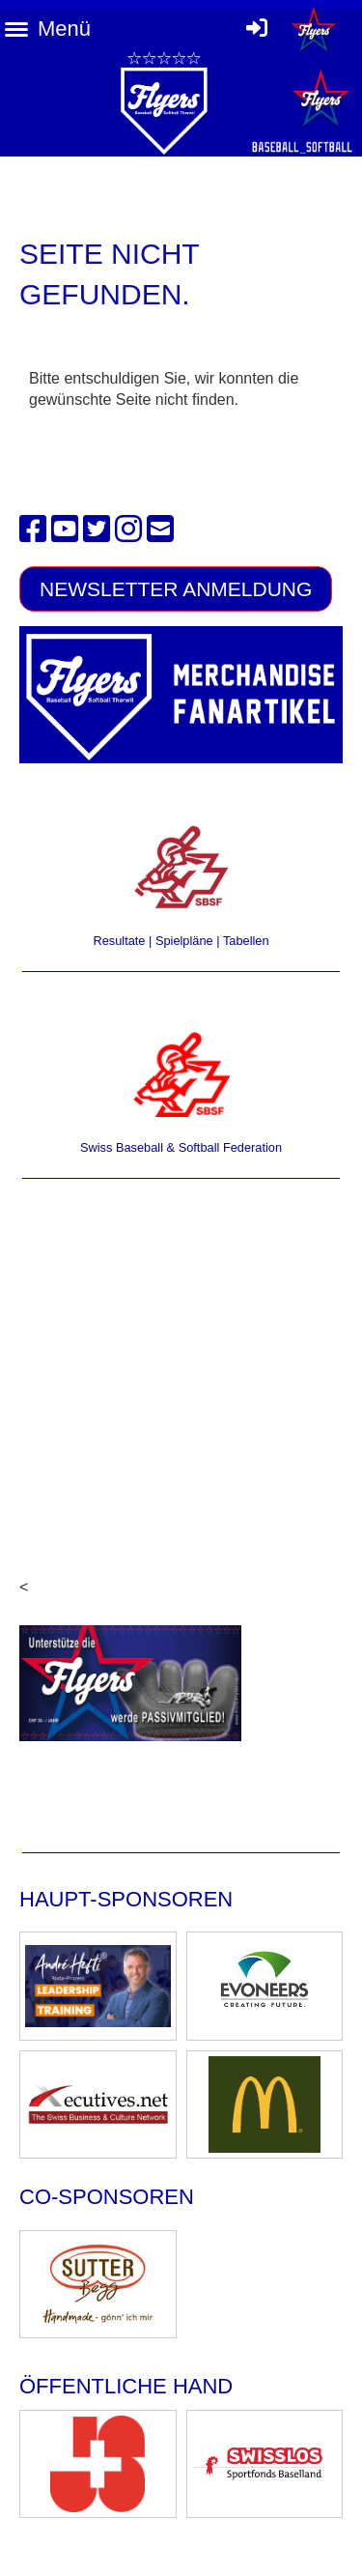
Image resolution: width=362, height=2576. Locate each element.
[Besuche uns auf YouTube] (64, 529)
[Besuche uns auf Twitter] (96, 529)
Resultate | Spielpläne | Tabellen (180, 940)
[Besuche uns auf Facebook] (32, 529)
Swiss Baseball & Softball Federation (181, 1147)
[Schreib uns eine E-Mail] (160, 529)
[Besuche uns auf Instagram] (128, 529)
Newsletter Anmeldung (176, 589)
